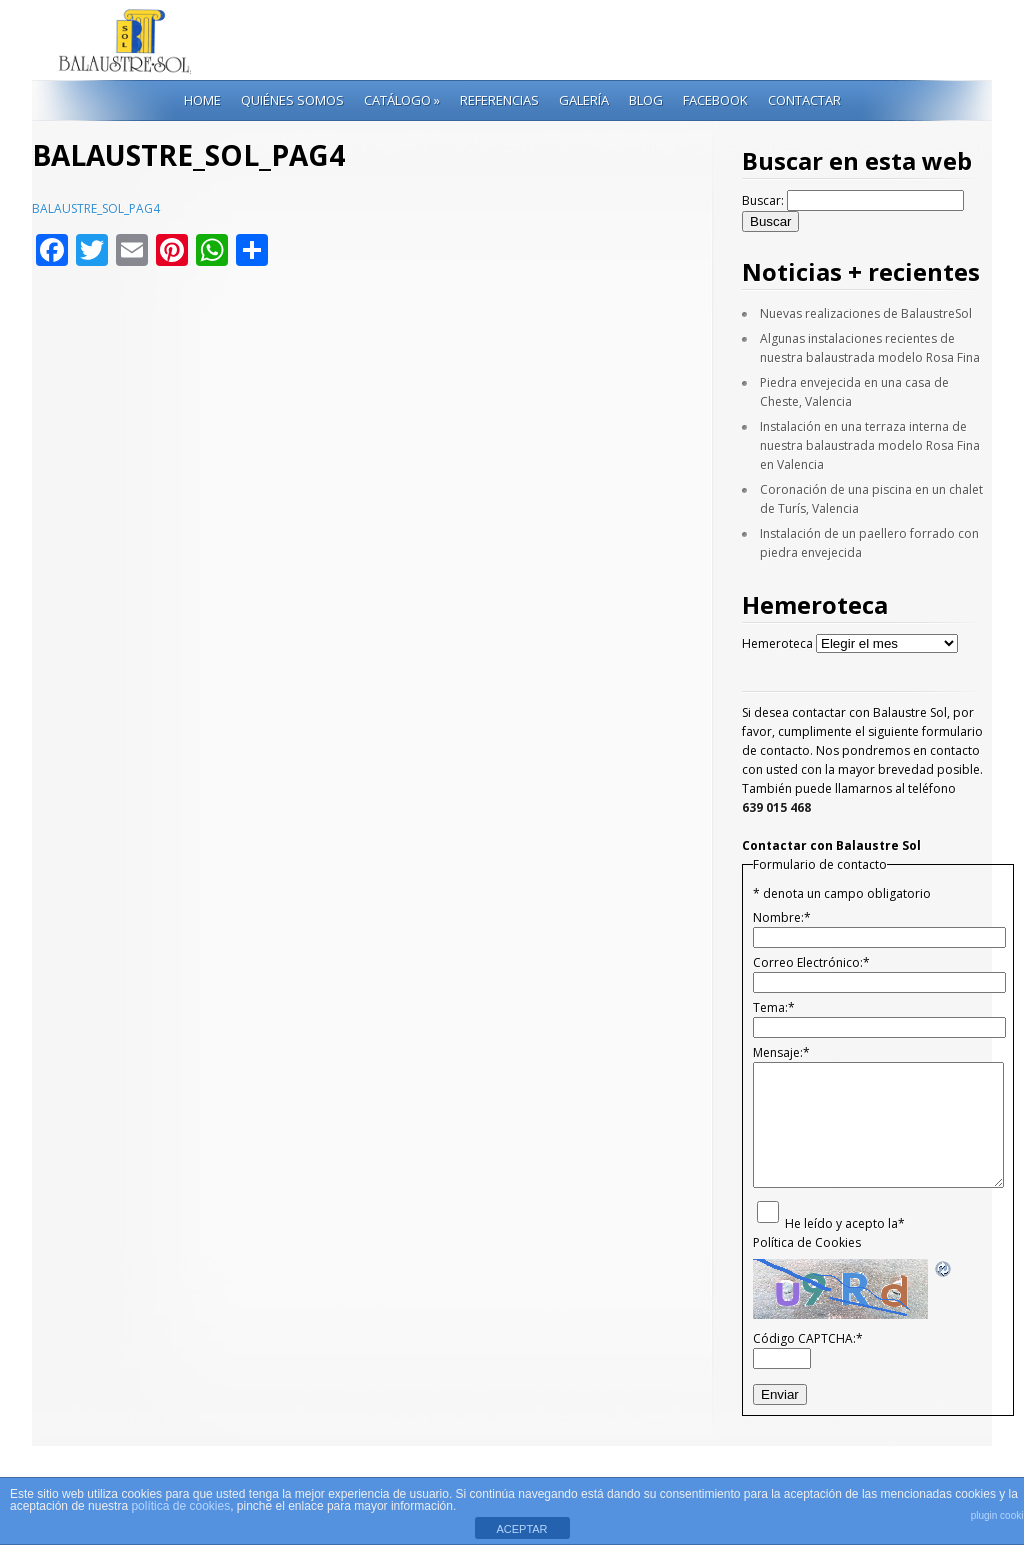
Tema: (774, 1007)
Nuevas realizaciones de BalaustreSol (866, 313)
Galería (584, 100)
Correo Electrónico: (811, 962)
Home (202, 100)
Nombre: (782, 917)
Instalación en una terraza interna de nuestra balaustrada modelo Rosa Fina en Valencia (870, 445)
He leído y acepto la (845, 1223)
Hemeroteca (777, 643)
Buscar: (763, 200)
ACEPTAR (521, 1529)
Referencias (499, 100)
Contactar (804, 100)
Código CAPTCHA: (808, 1338)
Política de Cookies (807, 1242)
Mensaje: (781, 1052)
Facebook (715, 100)
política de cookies (180, 1506)
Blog (646, 100)
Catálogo (402, 100)
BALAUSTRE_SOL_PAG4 (96, 208)
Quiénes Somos (292, 100)
